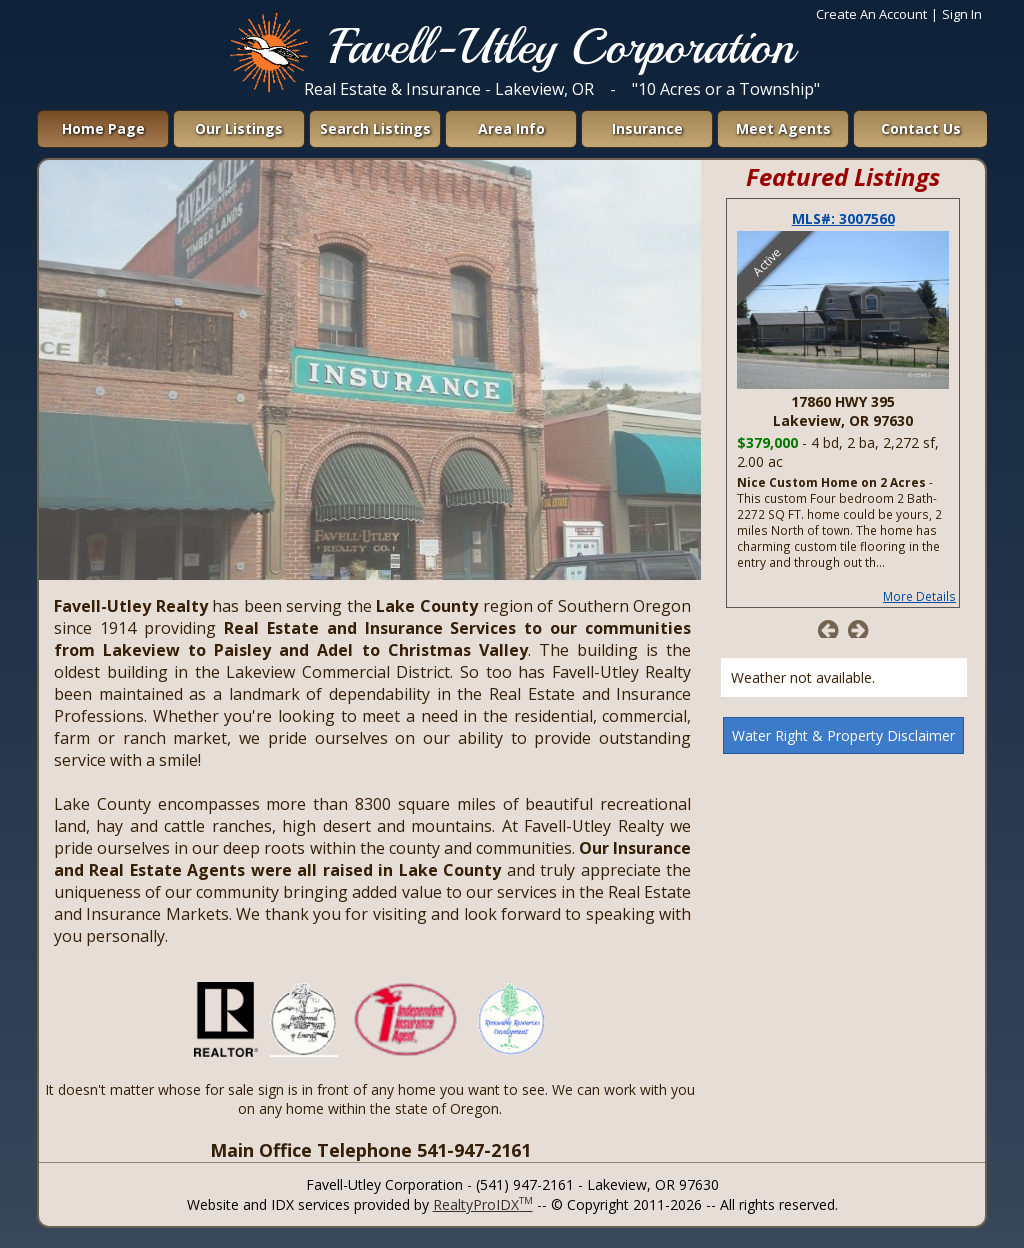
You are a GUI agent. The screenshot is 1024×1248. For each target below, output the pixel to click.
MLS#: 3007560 (843, 218)
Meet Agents (783, 128)
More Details (919, 596)
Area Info (511, 128)
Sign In (962, 14)
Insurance (647, 128)
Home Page (103, 128)
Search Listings (375, 128)
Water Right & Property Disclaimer (843, 735)
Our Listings (239, 128)
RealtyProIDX (483, 1204)
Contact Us (921, 128)
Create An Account (871, 14)
